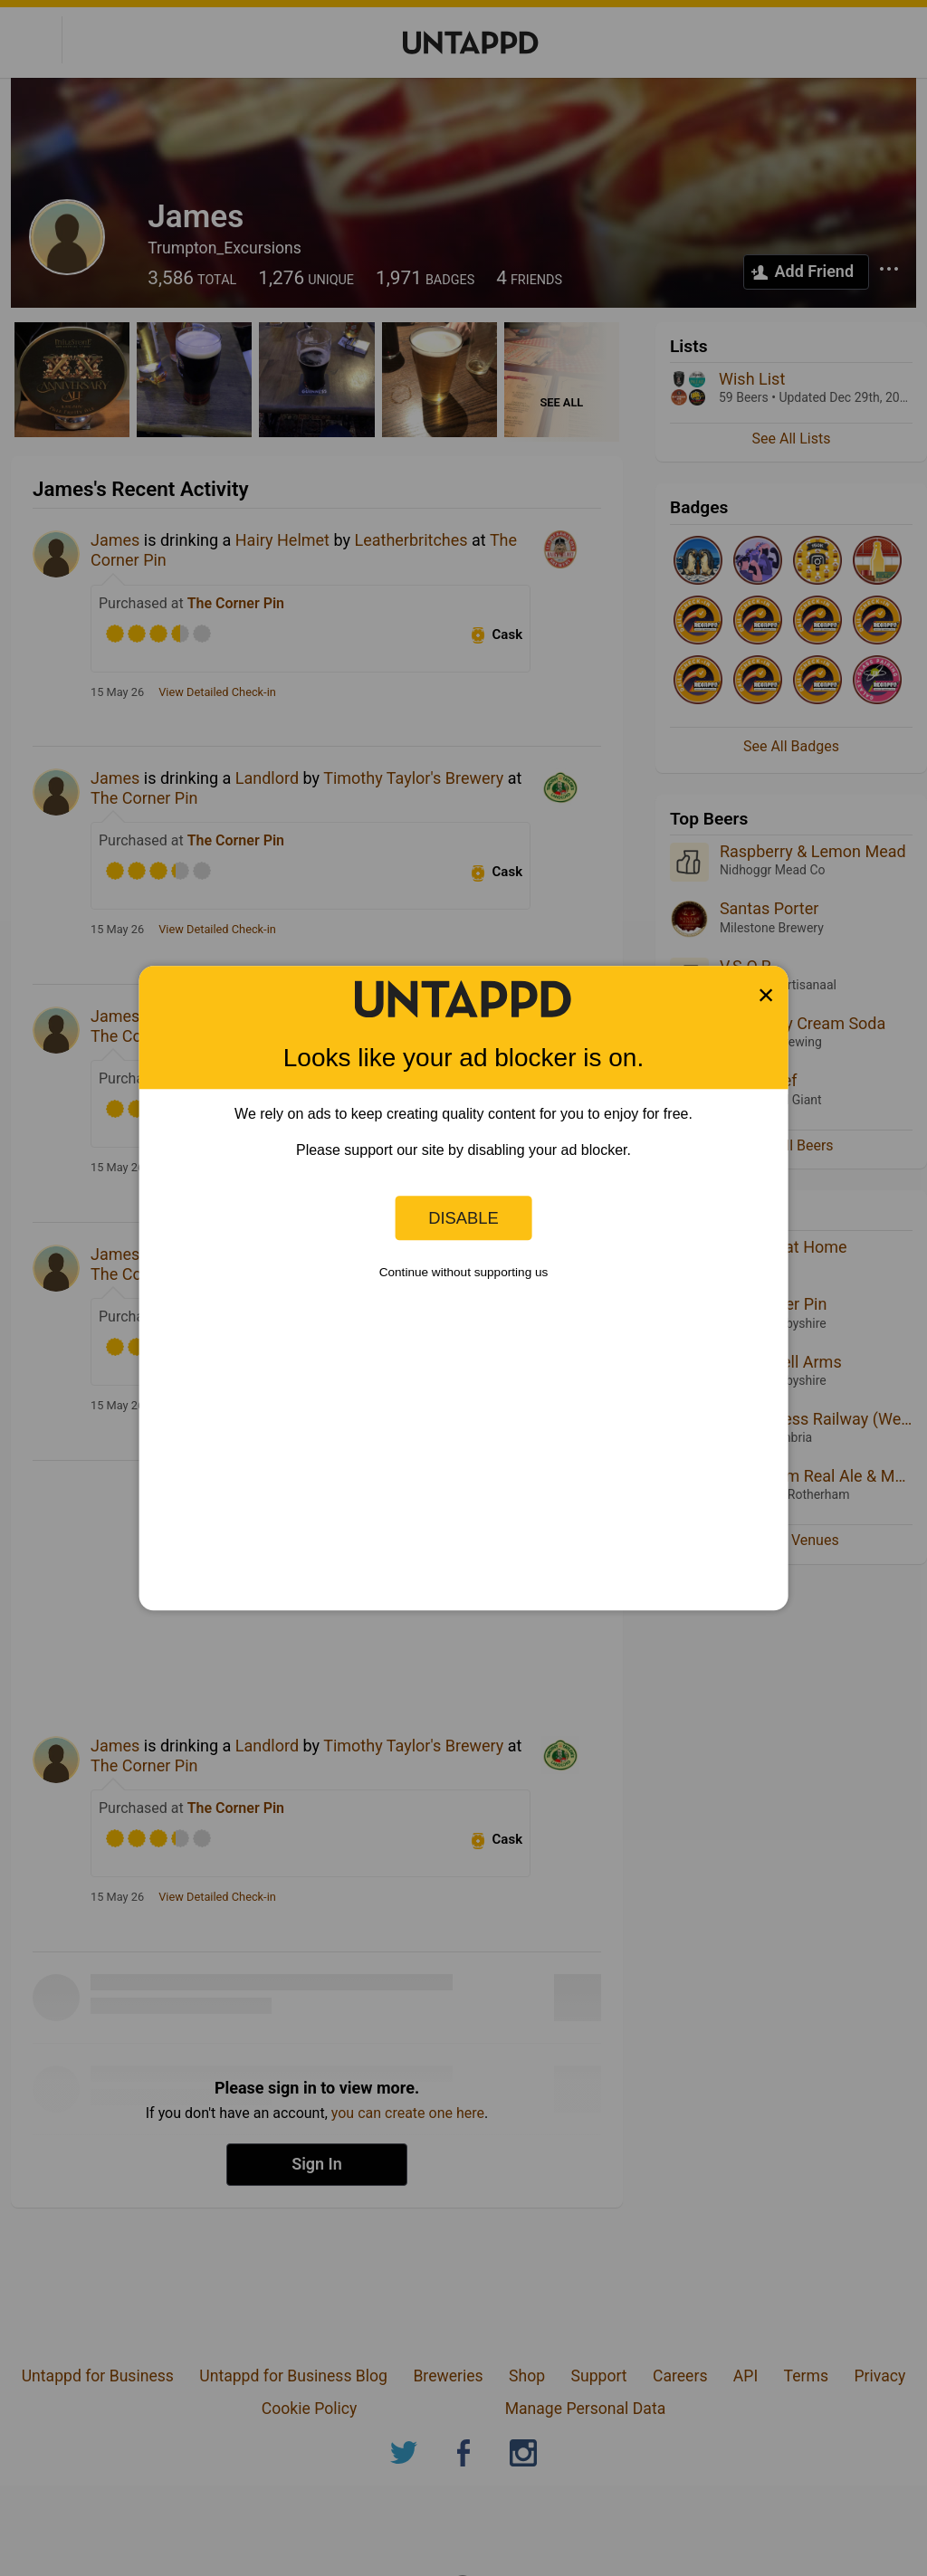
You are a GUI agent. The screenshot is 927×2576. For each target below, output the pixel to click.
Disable (463, 1217)
